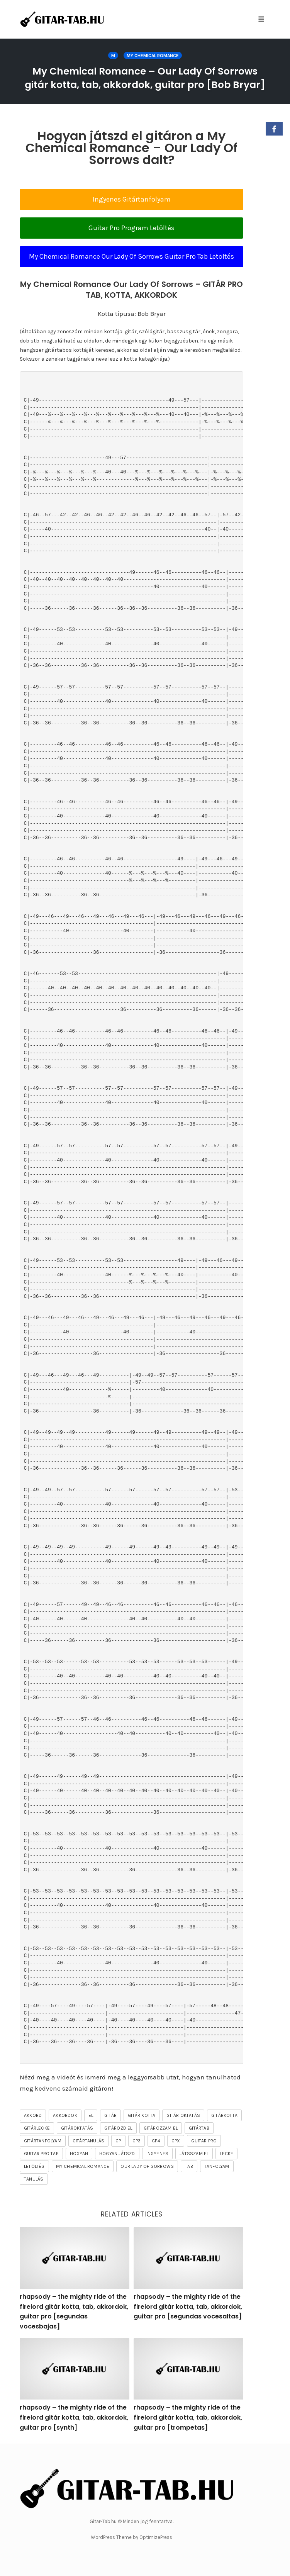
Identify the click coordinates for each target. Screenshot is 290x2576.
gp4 (156, 2141)
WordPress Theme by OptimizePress (131, 2537)
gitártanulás (88, 2141)
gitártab (199, 2128)
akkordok (65, 2115)
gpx (175, 2141)
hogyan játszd (117, 2153)
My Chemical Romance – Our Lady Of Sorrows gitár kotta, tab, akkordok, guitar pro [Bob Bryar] (145, 78)
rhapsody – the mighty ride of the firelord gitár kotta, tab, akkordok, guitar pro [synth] (74, 2417)
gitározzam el (161, 2128)
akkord (33, 2115)
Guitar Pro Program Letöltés (131, 228)
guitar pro (204, 2141)
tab (189, 2166)
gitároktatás (77, 2128)
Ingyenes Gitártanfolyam (132, 199)
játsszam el (194, 2153)
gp (118, 2141)
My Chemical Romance (153, 55)
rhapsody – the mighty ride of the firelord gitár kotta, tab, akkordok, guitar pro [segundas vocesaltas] (188, 2306)
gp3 (136, 2141)
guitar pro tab (41, 2153)
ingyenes (157, 2153)
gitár (110, 2115)
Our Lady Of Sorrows (147, 2166)
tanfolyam (216, 2166)
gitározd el (118, 2128)
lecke (226, 2153)
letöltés (34, 2166)
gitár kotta (141, 2115)
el (90, 2115)
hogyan (79, 2153)
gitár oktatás (183, 2115)
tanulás (33, 2179)
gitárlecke (37, 2128)
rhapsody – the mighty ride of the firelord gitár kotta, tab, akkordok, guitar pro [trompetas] (188, 2417)
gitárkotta (224, 2115)
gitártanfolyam (42, 2141)
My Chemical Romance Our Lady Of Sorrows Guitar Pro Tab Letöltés (131, 256)
